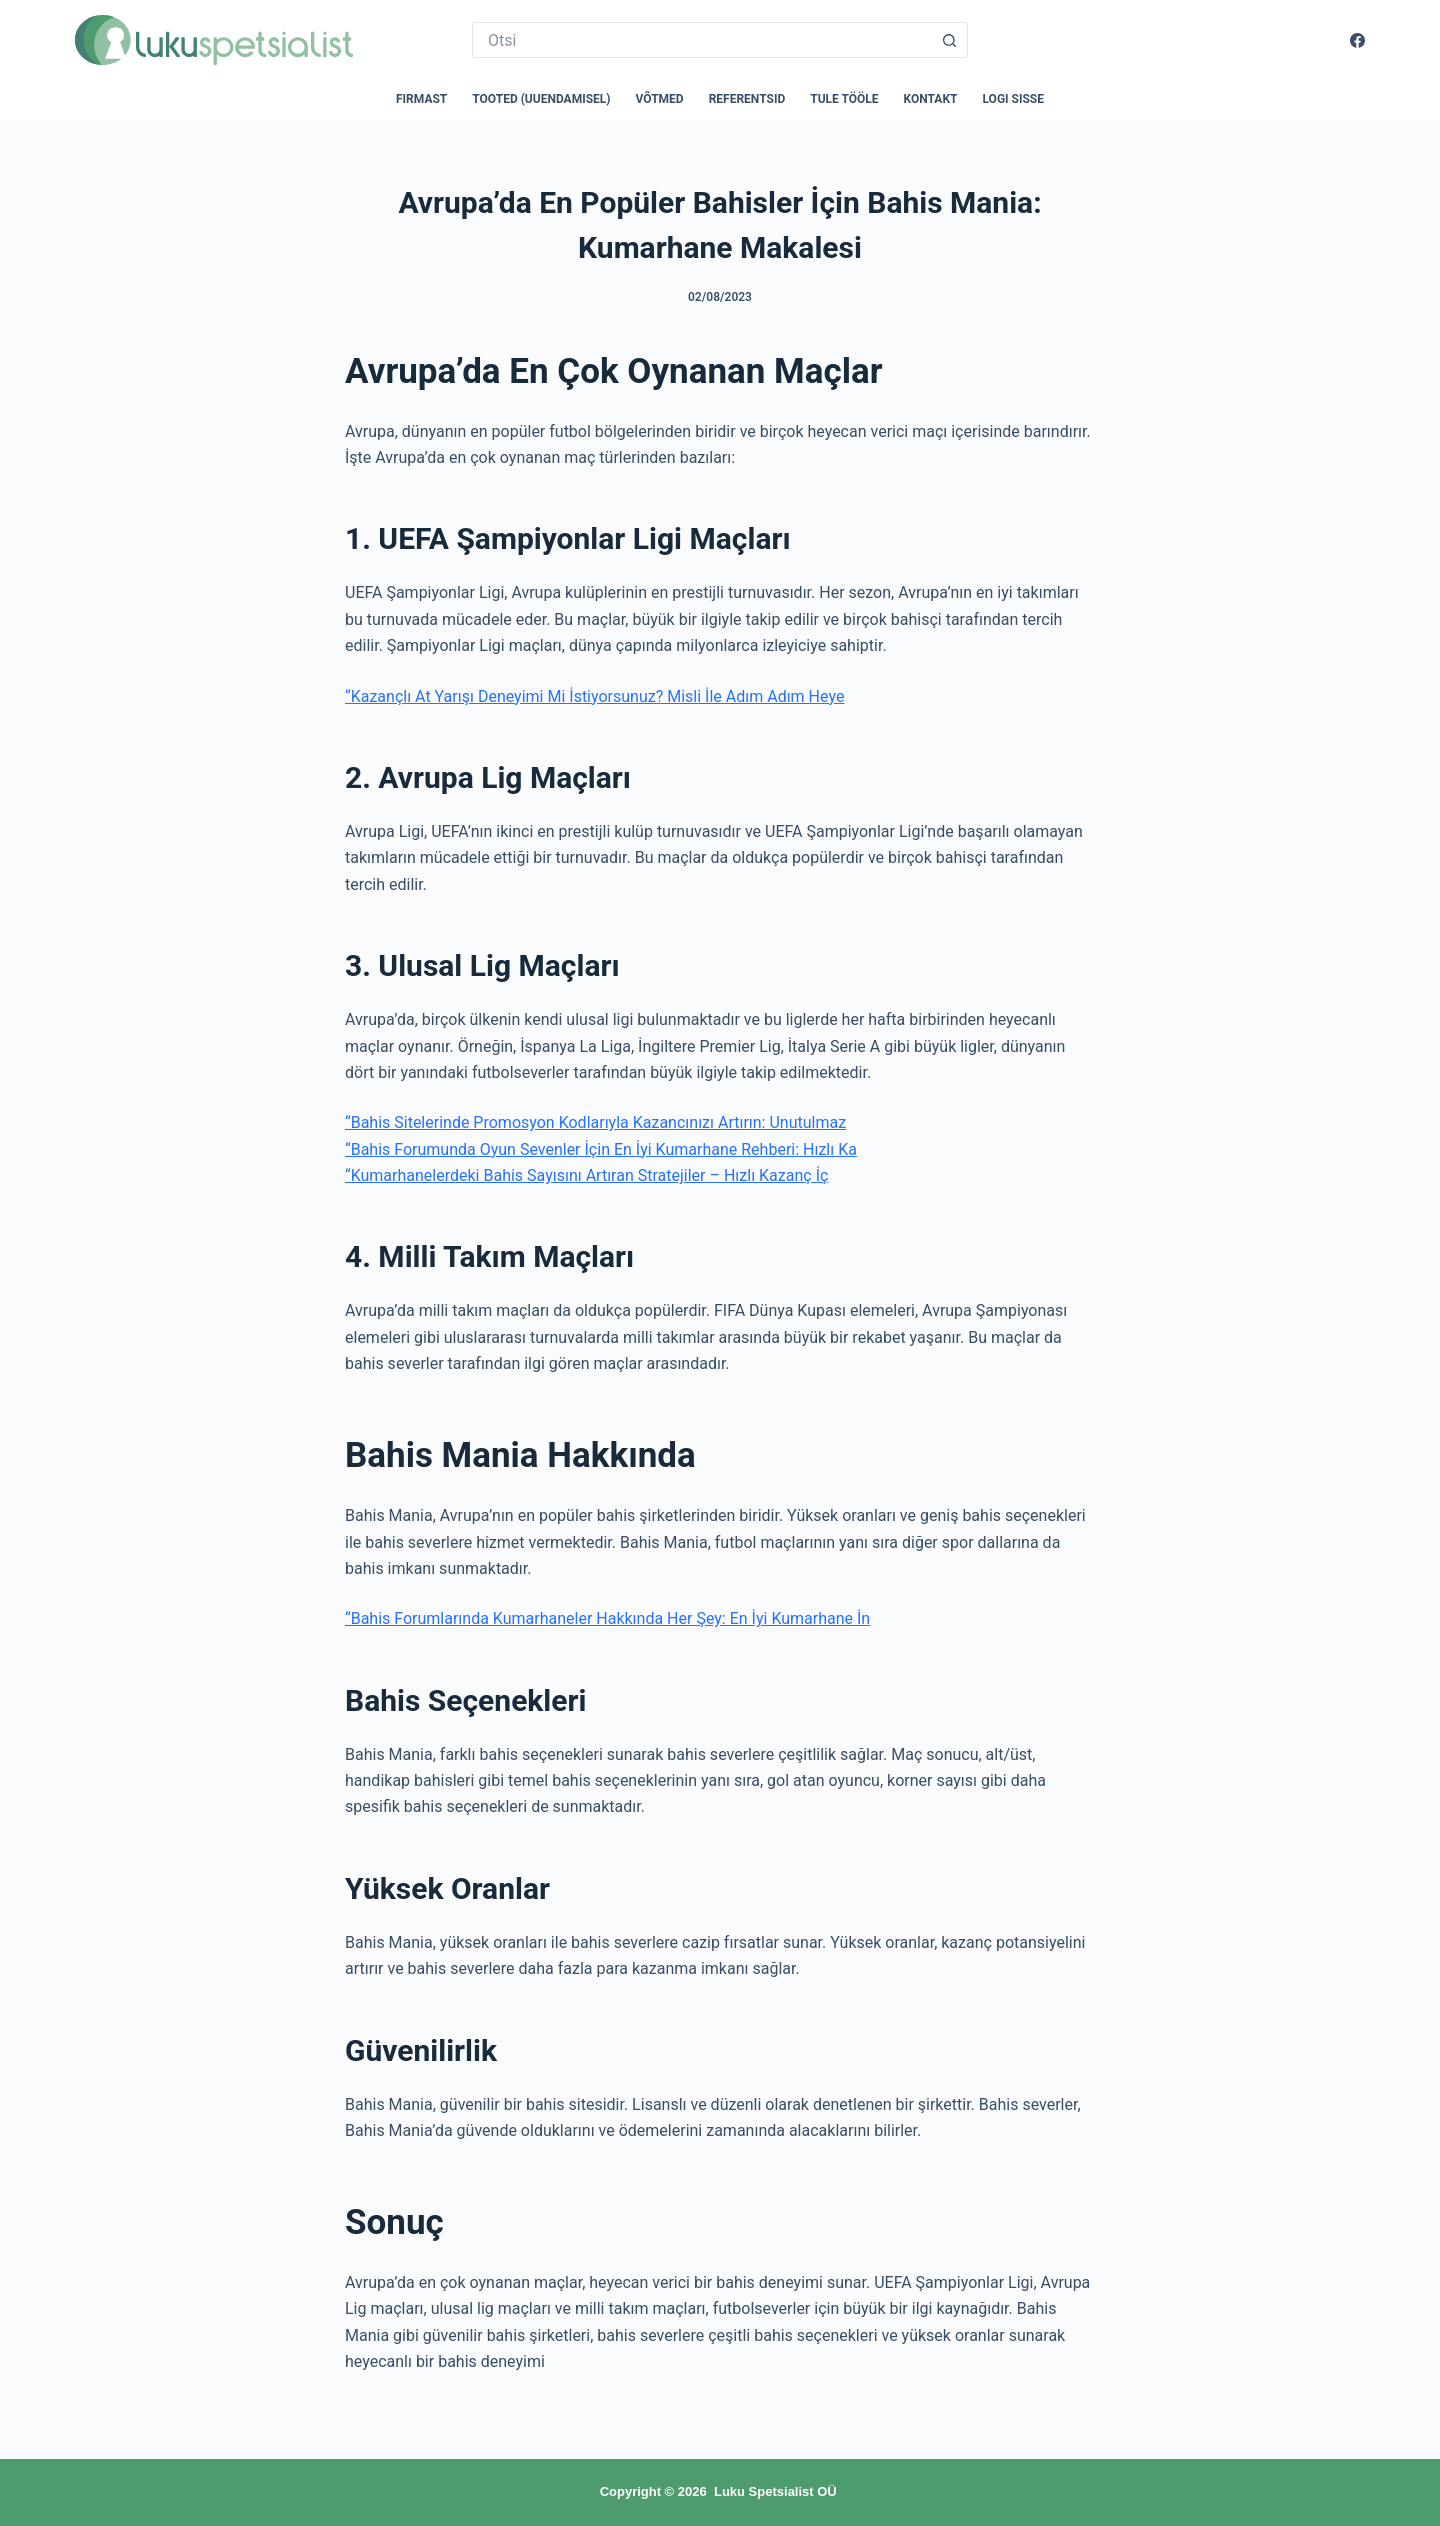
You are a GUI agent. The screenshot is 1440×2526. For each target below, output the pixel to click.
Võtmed (660, 99)
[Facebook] (1357, 40)
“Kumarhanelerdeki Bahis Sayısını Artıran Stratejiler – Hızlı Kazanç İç (586, 1175)
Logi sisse (1014, 99)
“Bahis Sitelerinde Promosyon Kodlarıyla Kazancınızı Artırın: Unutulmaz (595, 1122)
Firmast (421, 99)
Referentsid (747, 99)
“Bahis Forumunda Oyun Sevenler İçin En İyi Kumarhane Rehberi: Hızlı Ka (601, 1149)
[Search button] (950, 40)
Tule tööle (844, 99)
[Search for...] (702, 40)
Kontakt (931, 99)
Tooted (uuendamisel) (541, 99)
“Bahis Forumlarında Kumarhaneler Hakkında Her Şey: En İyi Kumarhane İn (607, 1618)
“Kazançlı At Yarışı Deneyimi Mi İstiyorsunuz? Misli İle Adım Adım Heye (594, 696)
